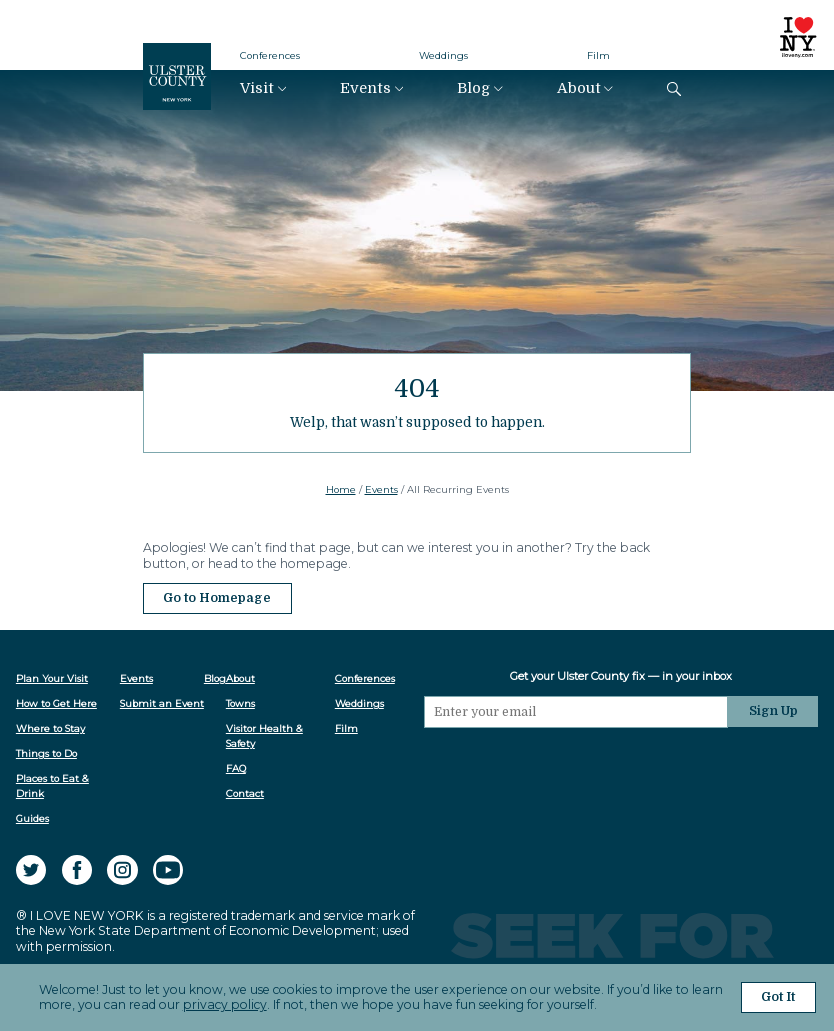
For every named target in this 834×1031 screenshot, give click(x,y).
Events (365, 88)
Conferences (270, 55)
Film (598, 55)
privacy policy (225, 1004)
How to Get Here (56, 703)
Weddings (443, 55)
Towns (240, 703)
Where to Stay (50, 728)
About (579, 88)
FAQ (236, 768)
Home (341, 489)
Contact (245, 793)
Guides (32, 818)
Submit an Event (162, 703)
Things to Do (46, 753)
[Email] (576, 712)
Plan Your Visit (52, 678)
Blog (473, 88)
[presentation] (576, 767)
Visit (257, 88)
